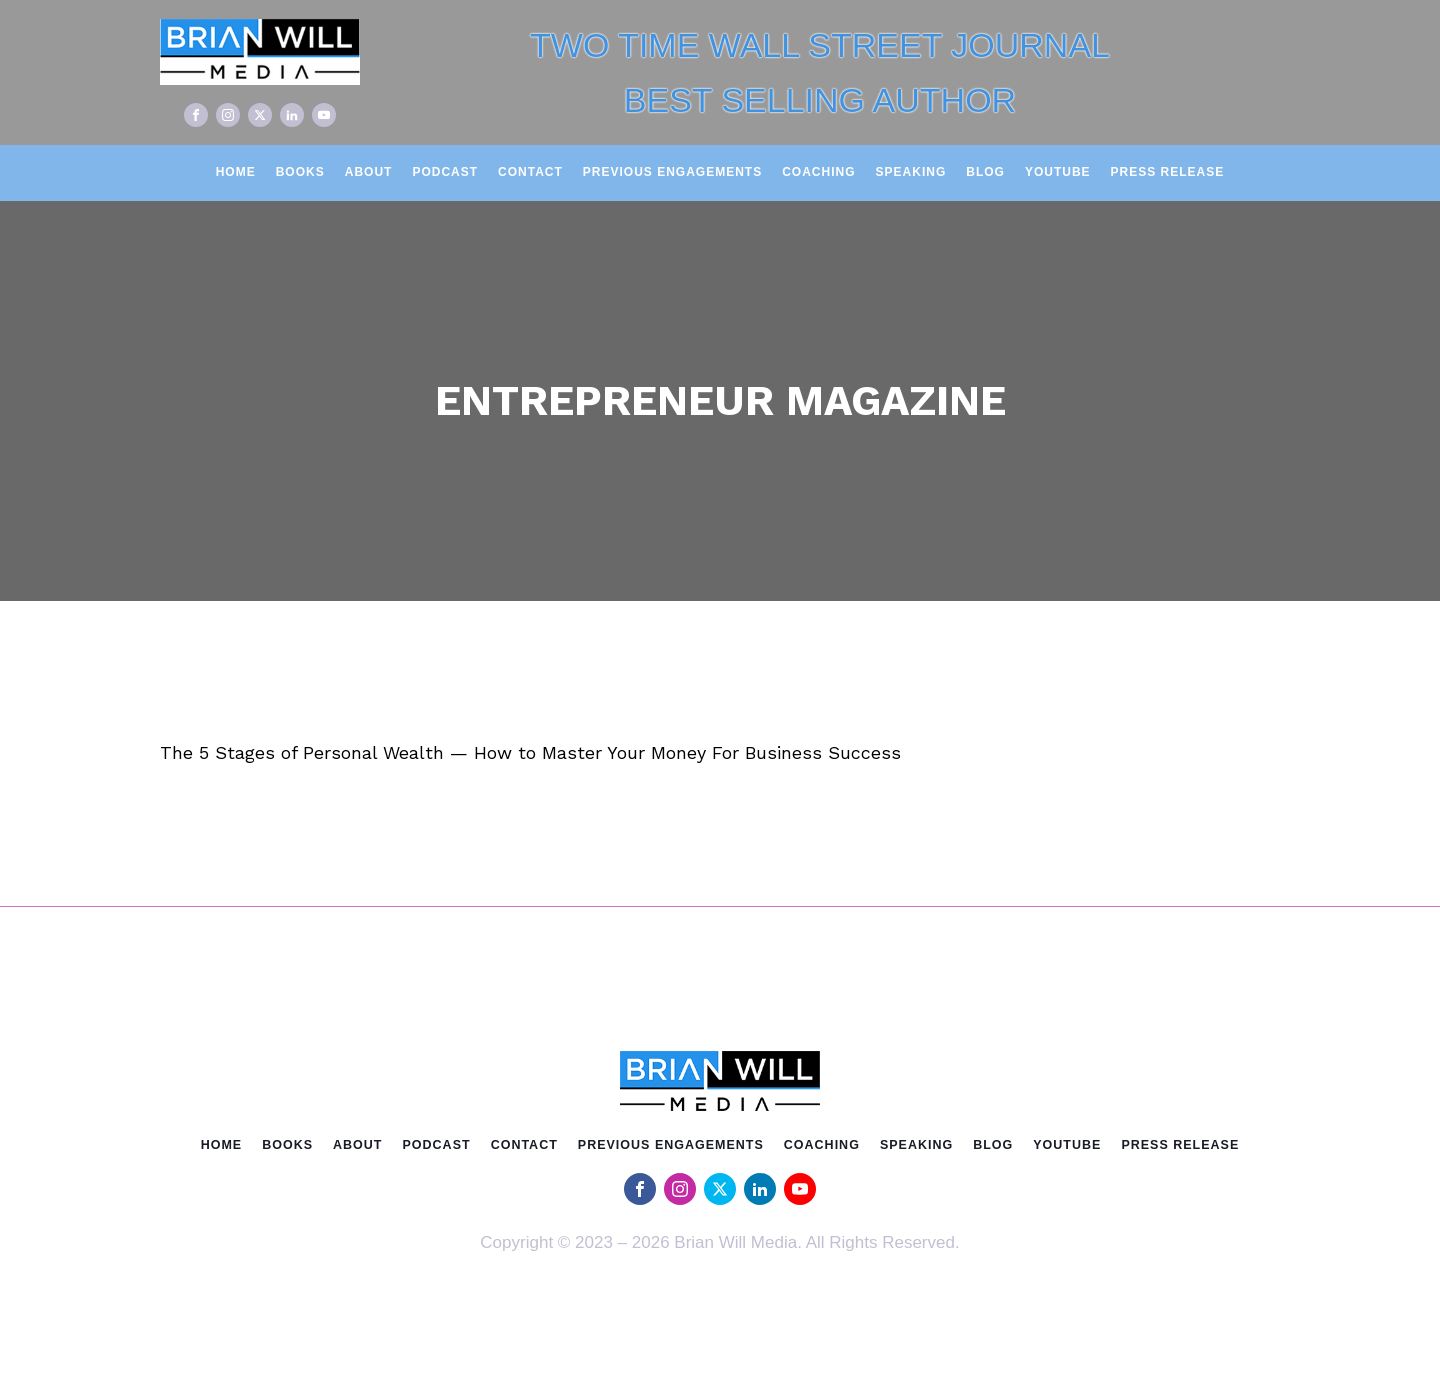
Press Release (1168, 172)
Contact (530, 172)
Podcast (445, 172)
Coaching (818, 172)
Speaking (911, 172)
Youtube (1058, 172)
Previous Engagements (672, 172)
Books (300, 172)
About (369, 172)
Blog (985, 172)
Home (236, 172)
